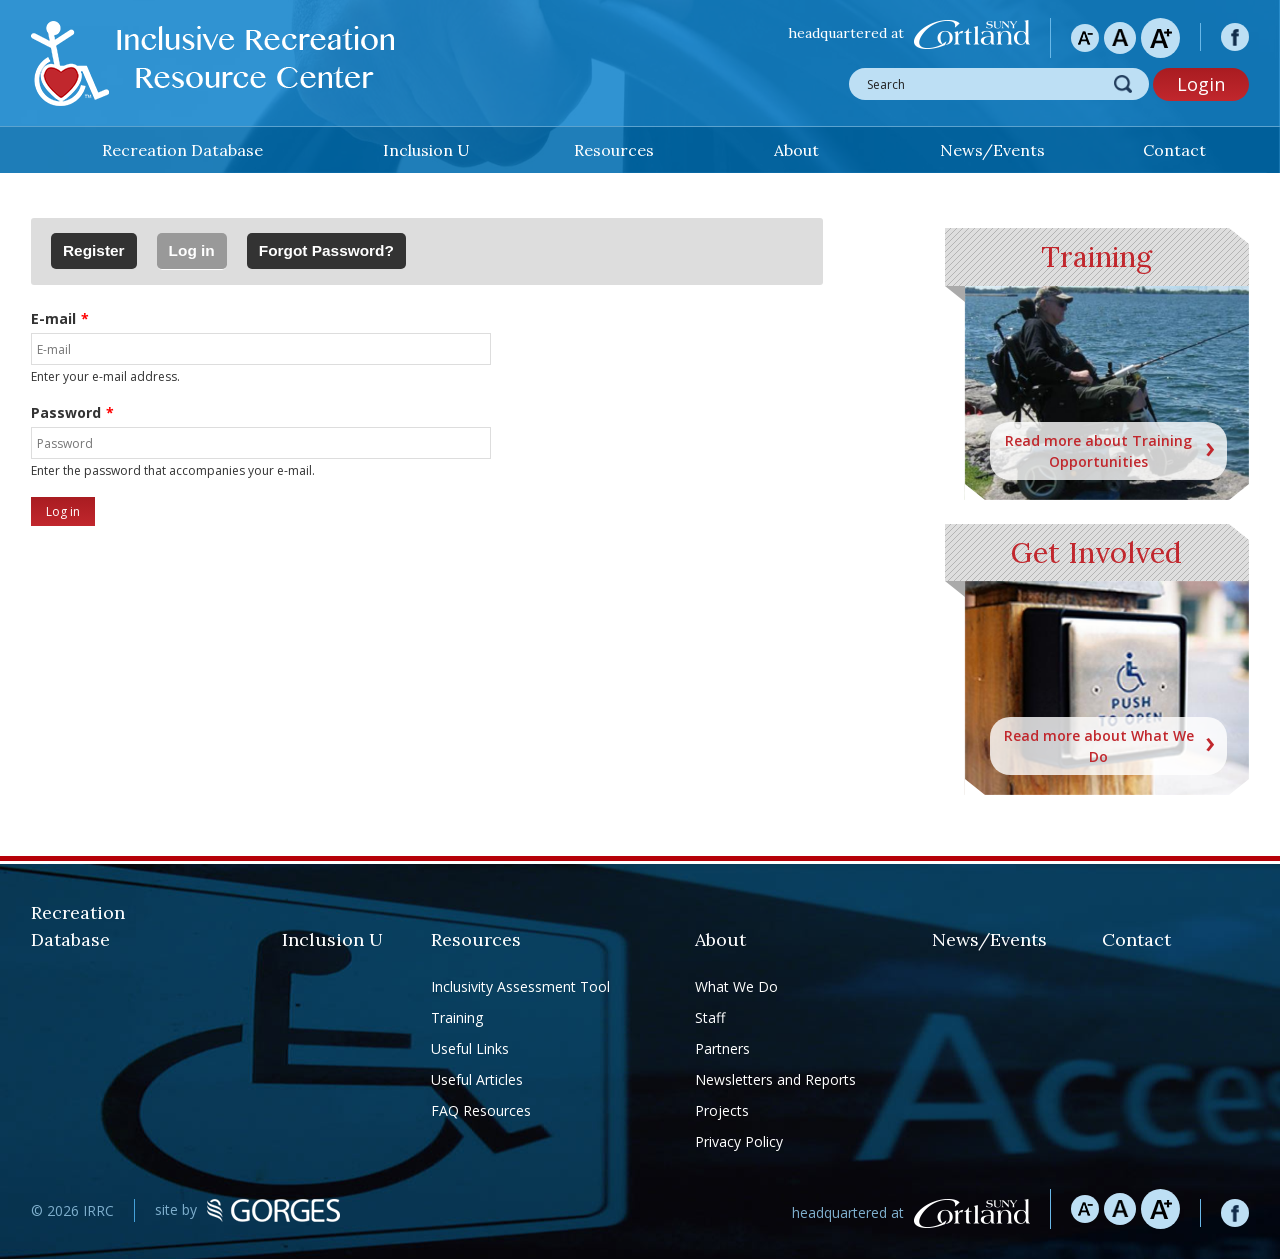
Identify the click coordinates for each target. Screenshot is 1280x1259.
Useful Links (470, 1048)
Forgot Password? (326, 250)
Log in (198, 246)
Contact (1174, 150)
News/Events (992, 150)
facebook (1235, 37)
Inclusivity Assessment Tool (520, 986)
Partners (722, 1048)
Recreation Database (182, 150)
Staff (710, 1017)
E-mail (53, 318)
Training (457, 1017)
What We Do (736, 986)
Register (94, 250)
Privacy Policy (739, 1141)
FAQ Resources (481, 1110)
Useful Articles (477, 1079)
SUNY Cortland (972, 34)
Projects (722, 1110)
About (796, 150)
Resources (614, 150)
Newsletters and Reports (775, 1079)
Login (1201, 84)
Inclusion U (426, 150)
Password (66, 412)
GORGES (273, 1210)
